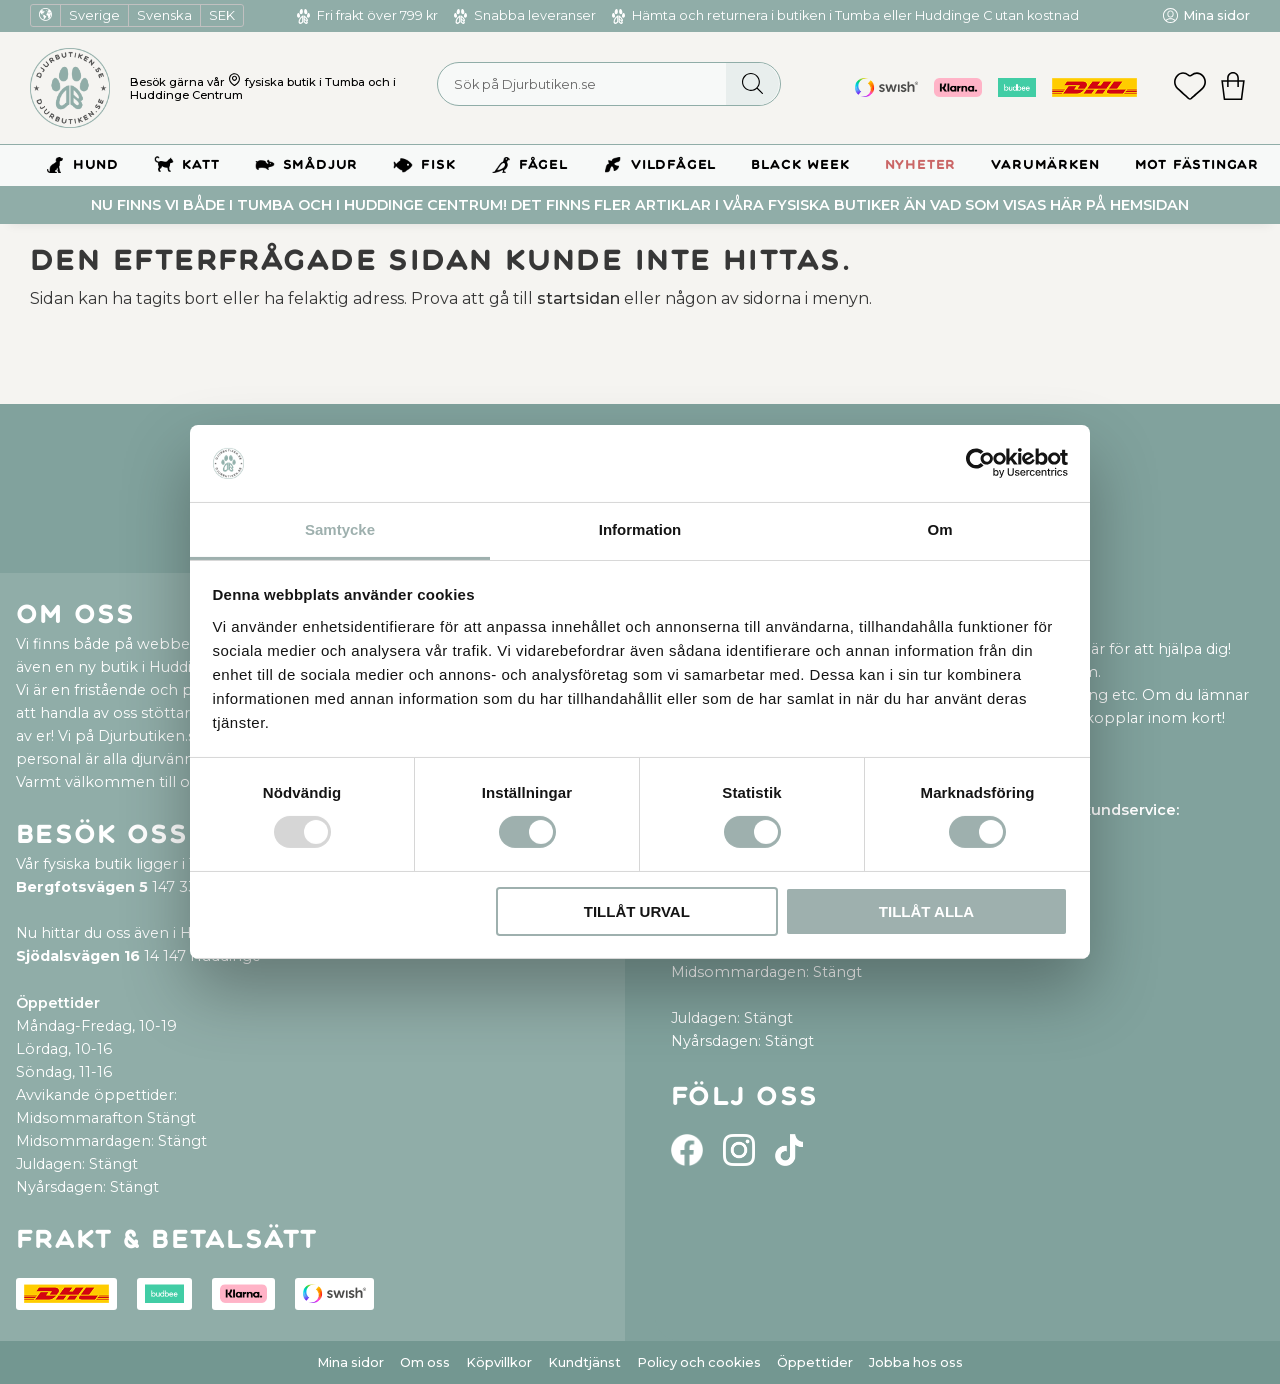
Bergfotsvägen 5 (82, 887)
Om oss (425, 1362)
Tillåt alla (926, 911)
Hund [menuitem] (96, 165)
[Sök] (752, 84)
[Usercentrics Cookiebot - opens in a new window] (980, 463)
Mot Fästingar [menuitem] (1197, 165)
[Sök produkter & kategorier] (609, 84)
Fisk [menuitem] (438, 165)
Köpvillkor (499, 1362)
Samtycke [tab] (340, 529)
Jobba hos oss (916, 1362)
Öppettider (815, 1362)
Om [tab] (939, 529)
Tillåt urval (637, 911)
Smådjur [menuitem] (321, 165)
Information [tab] (640, 529)
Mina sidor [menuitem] (1216, 15)
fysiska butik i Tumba (305, 82)
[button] (1190, 88)
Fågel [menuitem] (543, 165)
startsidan (578, 298)
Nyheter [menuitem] (921, 165)
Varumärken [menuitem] (1045, 165)
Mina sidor (350, 1362)
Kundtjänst (584, 1362)
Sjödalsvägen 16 (78, 956)
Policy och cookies (699, 1362)
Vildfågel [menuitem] (673, 165)
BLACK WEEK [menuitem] (800, 165)
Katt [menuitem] (200, 165)
